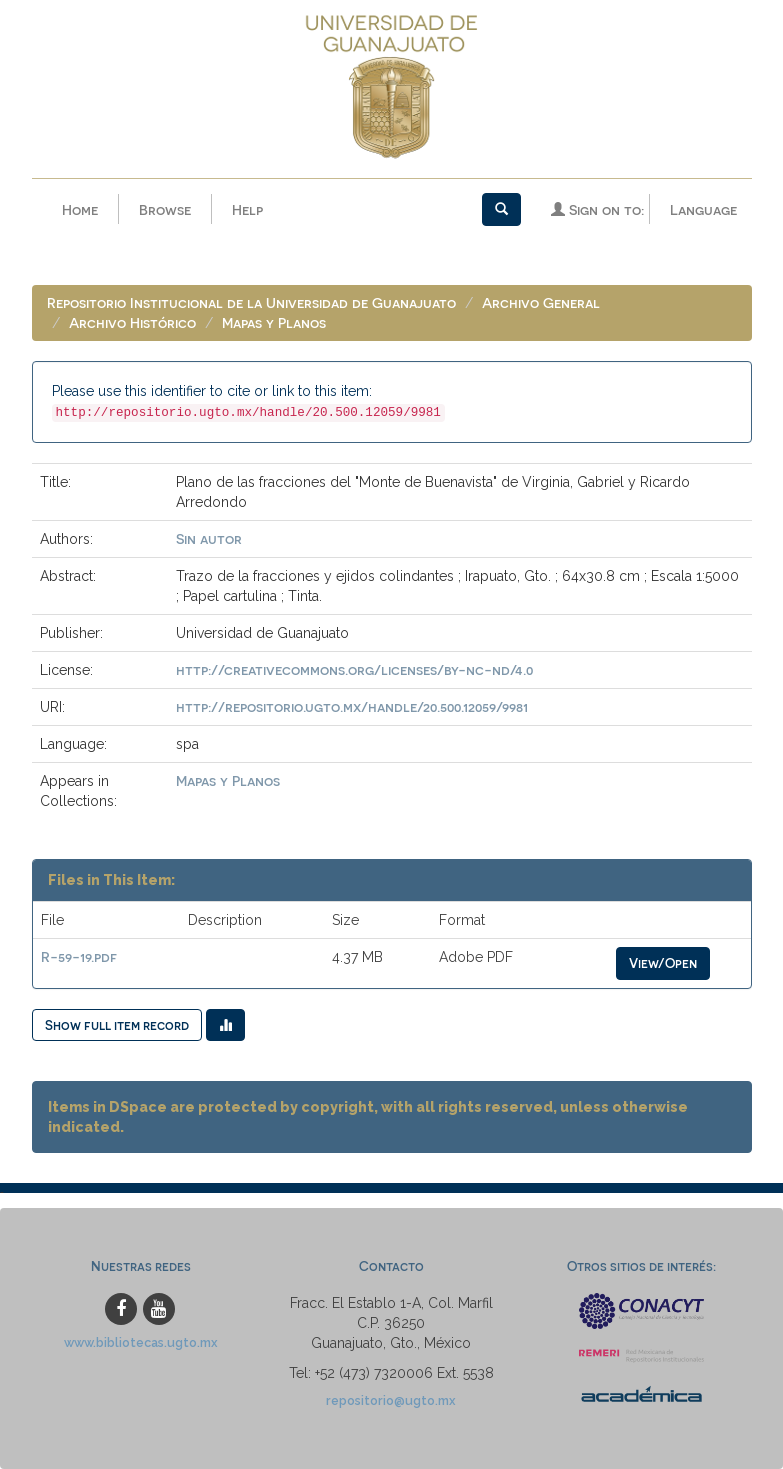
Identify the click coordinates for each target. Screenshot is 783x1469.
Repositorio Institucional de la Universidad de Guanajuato (251, 302)
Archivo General (541, 302)
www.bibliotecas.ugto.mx (141, 1342)
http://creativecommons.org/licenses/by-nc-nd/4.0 (354, 669)
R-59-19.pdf (79, 956)
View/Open (663, 962)
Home (80, 209)
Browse (165, 209)
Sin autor (209, 538)
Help (247, 209)
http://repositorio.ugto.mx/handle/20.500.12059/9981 (352, 706)
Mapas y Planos (274, 322)
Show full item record (117, 1024)
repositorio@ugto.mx (391, 1400)
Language (703, 209)
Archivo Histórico (132, 322)
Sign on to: (597, 209)
